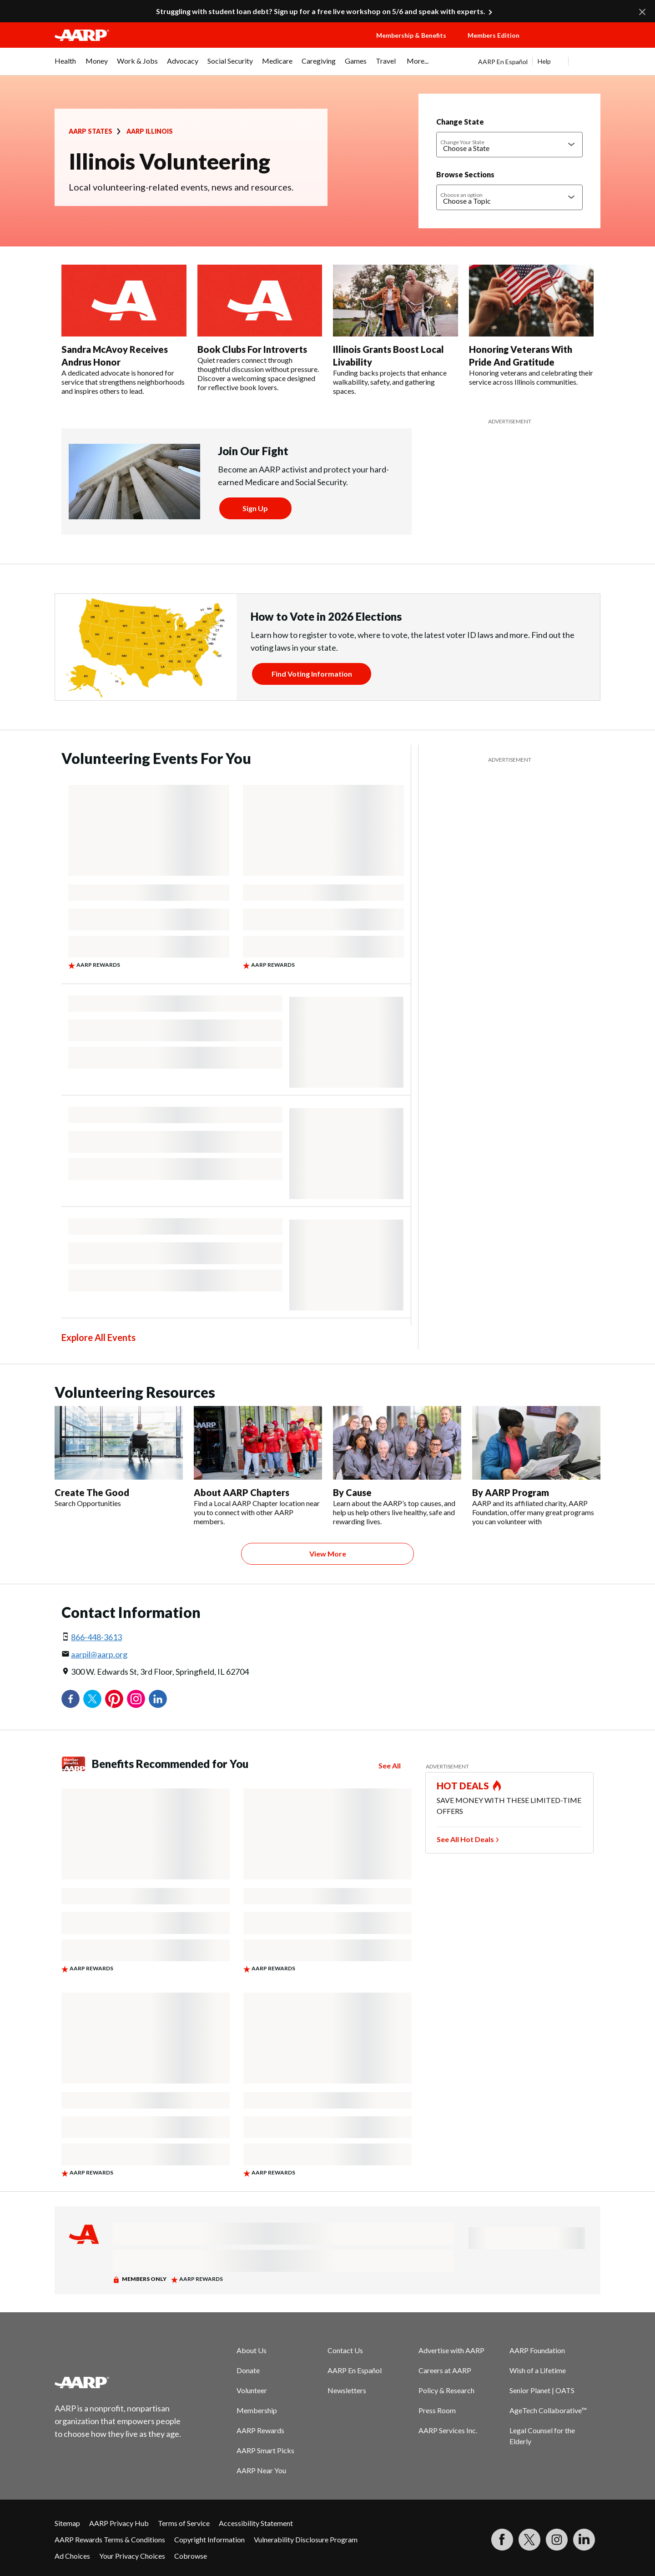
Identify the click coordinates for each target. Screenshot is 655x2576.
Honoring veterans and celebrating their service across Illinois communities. (531, 377)
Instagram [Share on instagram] (136, 1699)
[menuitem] (65, 65)
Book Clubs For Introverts (252, 349)
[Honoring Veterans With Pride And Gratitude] (531, 326)
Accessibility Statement (256, 2523)
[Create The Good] (119, 1457)
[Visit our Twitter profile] (529, 2540)
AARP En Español (503, 61)
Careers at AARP (444, 2370)
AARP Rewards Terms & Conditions (110, 2539)
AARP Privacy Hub (119, 2523)
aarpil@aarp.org (99, 1654)
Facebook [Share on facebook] (70, 1699)
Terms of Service (184, 2523)
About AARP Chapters (241, 1492)
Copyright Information (209, 2539)
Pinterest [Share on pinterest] (114, 1699)
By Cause (352, 1492)
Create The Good (92, 1492)
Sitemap (67, 2523)
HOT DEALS (463, 1785)
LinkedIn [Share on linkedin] (158, 1699)
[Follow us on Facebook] (502, 2540)
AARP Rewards (260, 2430)
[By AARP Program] (536, 1466)
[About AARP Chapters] (258, 1466)
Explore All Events (98, 1337)
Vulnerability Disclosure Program (306, 2539)
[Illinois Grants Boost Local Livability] (395, 330)
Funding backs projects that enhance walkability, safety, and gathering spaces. (390, 381)
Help (544, 61)
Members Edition (493, 35)
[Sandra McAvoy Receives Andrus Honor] (123, 330)
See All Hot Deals (465, 1839)
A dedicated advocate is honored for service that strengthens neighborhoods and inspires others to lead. (123, 381)
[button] (568, 44)
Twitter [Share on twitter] (92, 1699)
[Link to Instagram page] (557, 2540)
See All (389, 1765)
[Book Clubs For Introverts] (259, 328)
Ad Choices (72, 2555)
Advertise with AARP (451, 2350)
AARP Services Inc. (447, 2430)
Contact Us (345, 2350)
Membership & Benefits (411, 35)
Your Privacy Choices (132, 2555)
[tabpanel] (539, 61)
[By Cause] (397, 1466)
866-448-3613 (96, 1637)
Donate (248, 2370)
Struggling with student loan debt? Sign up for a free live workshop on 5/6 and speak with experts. (320, 11)
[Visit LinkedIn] (584, 2540)
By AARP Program (510, 1492)
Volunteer (252, 2390)
